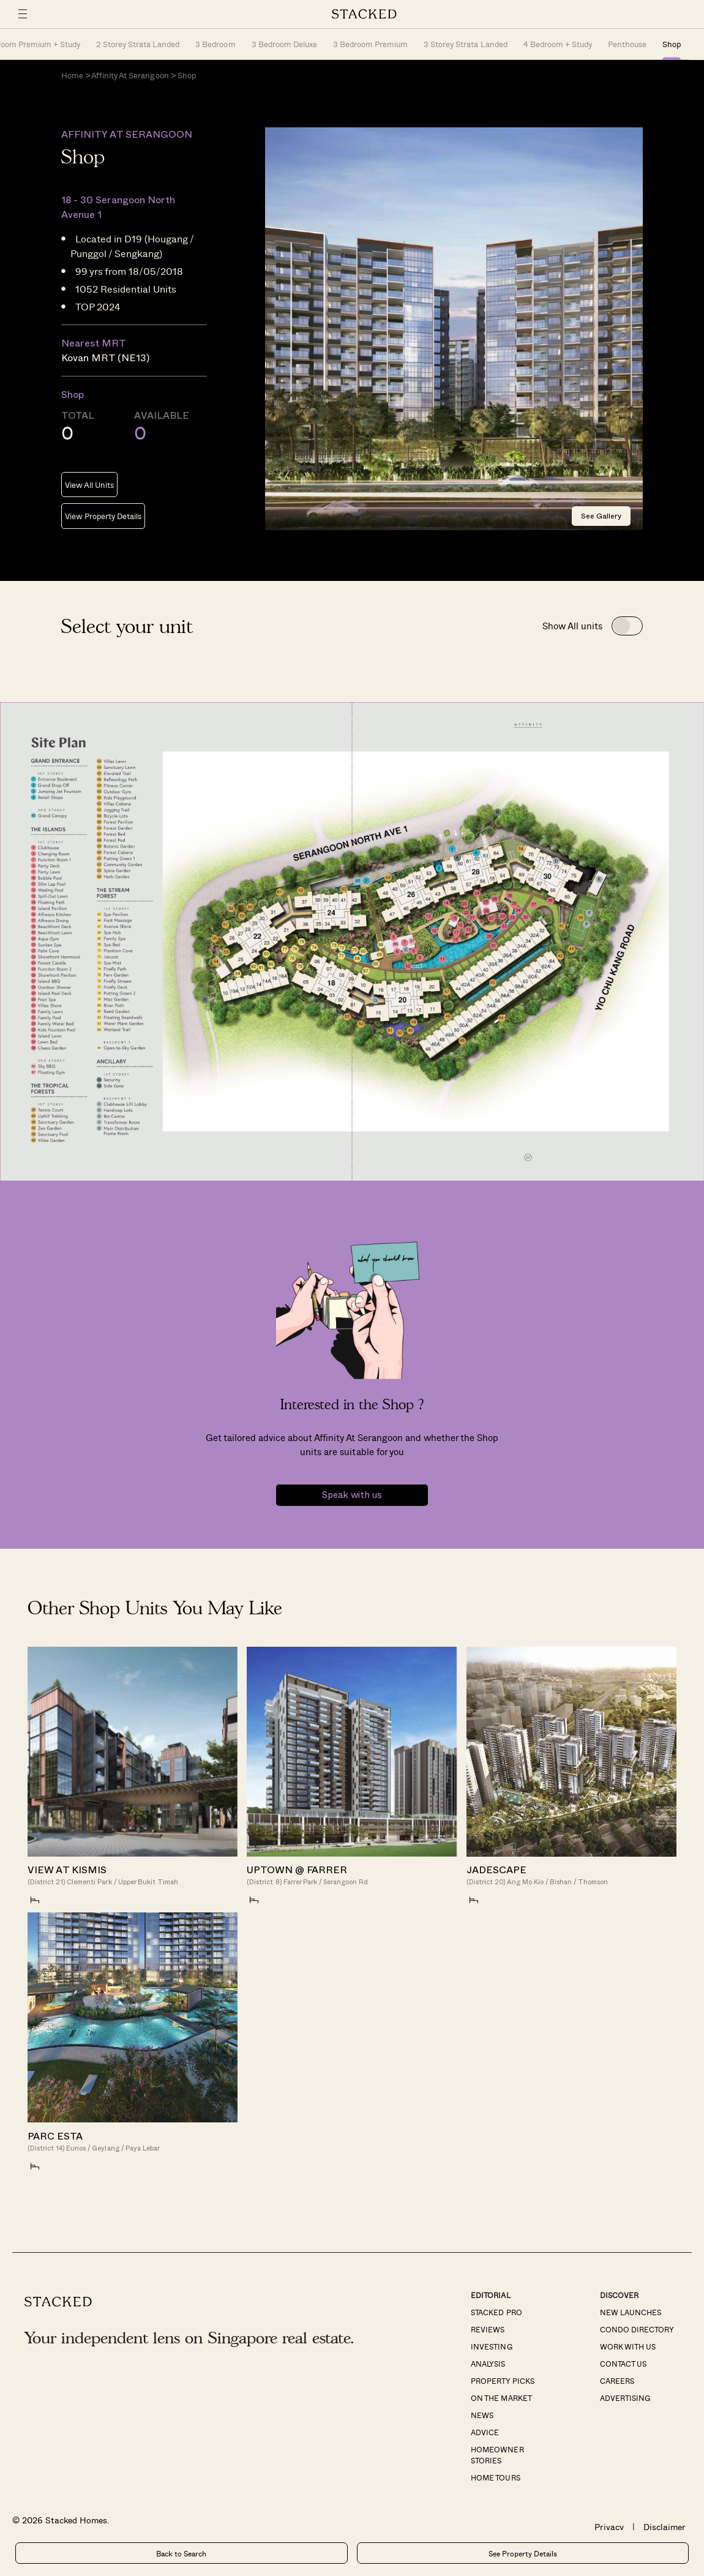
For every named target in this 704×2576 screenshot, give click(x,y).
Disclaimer (664, 2526)
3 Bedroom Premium (370, 44)
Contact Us (623, 2363)
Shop (671, 44)
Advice (485, 2432)
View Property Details (103, 516)
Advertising (625, 2397)
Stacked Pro (496, 2312)
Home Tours (495, 2477)
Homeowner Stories (497, 2455)
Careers (617, 2380)
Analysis (488, 2363)
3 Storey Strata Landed (465, 44)
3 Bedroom (215, 44)
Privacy (609, 2526)
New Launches (630, 2312)
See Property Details (523, 2553)
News (482, 2415)
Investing (491, 2346)
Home (72, 75)
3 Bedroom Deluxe (284, 44)
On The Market (501, 2397)
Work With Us (628, 2346)
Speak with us (352, 1495)
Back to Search (181, 2553)
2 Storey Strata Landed (137, 44)
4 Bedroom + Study (557, 44)
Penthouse (627, 44)
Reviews (487, 2329)
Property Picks (502, 2380)
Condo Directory (637, 2329)
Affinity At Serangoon (129, 75)
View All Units (89, 484)
